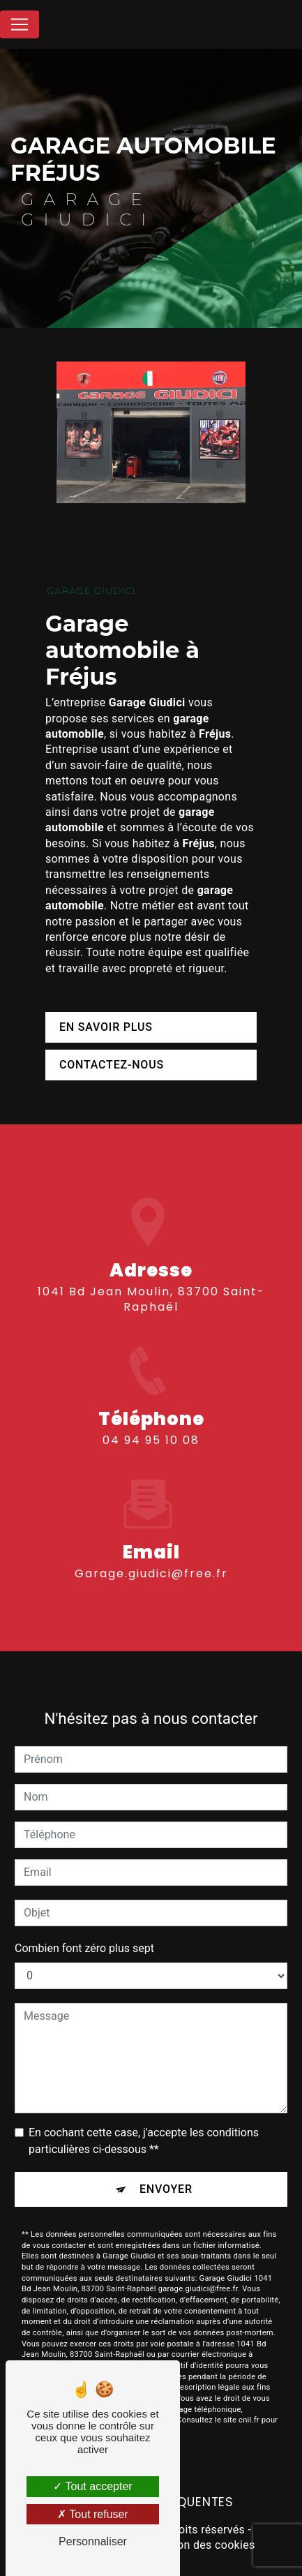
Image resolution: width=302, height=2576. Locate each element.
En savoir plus (106, 1027)
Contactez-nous (111, 1064)
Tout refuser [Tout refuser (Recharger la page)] (92, 2514)
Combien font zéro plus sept (84, 1932)
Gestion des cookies (203, 2545)
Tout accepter (92, 2486)
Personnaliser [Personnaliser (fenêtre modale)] (93, 2541)
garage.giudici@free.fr (151, 1557)
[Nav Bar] (19, 24)
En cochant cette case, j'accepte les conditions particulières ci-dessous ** (144, 2125)
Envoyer (165, 2173)
